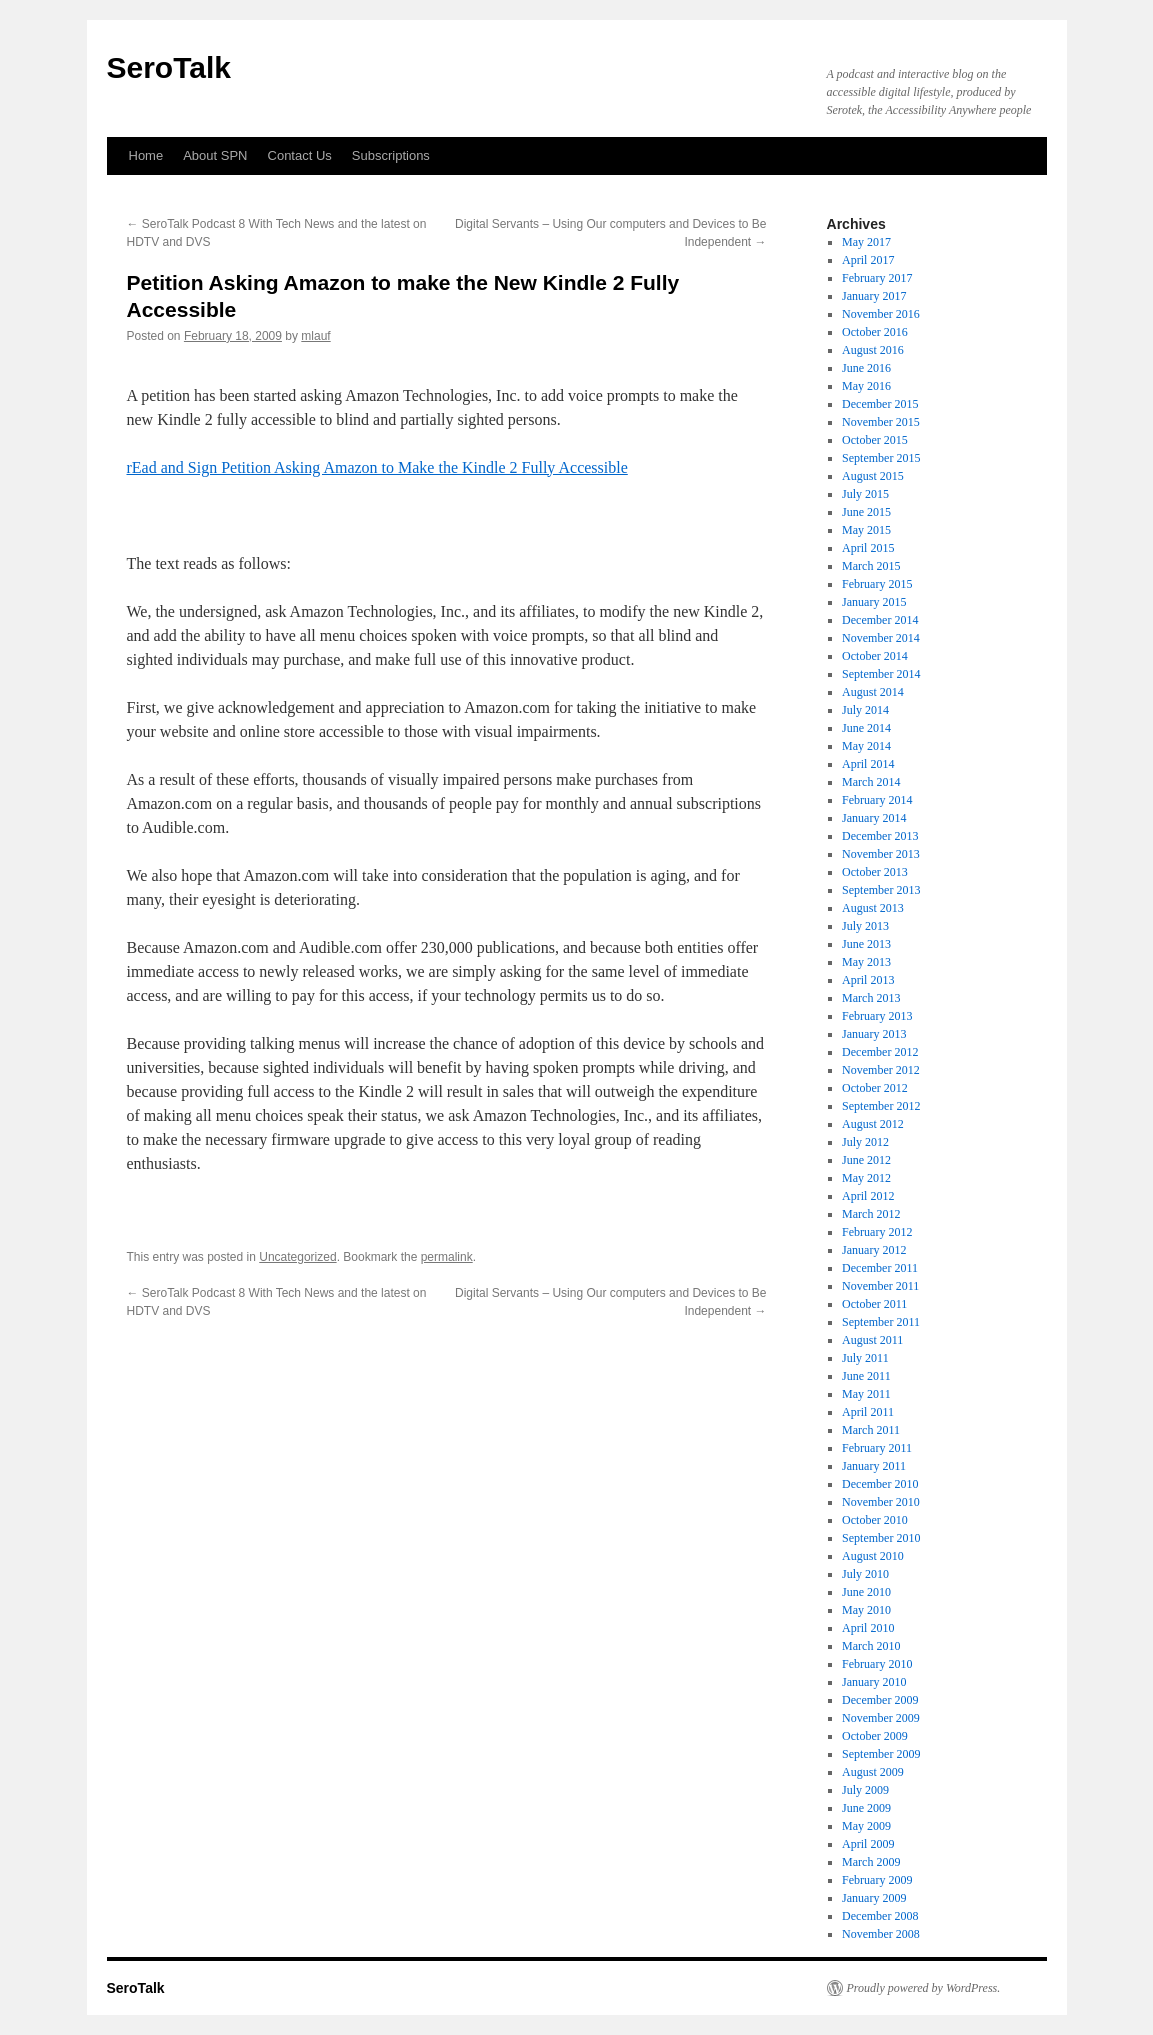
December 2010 (880, 1484)
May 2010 (866, 1610)
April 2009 (868, 1844)
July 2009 (865, 1790)
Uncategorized (297, 1257)
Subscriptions (391, 155)
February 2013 (877, 1016)
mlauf (315, 336)
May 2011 (866, 1394)
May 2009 (866, 1826)
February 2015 (877, 584)
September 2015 (881, 458)
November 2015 (881, 422)
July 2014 (865, 710)
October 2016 (875, 332)
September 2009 (881, 1754)
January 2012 (874, 1250)
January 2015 (874, 602)
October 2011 (874, 1304)
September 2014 (881, 674)
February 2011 (877, 1448)
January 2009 (874, 1898)
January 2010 (874, 1682)
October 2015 (875, 440)
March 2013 (871, 998)
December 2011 (880, 1268)
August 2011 (872, 1340)
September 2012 (881, 1106)
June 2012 (866, 1160)
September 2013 (881, 890)
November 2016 (881, 314)
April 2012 (868, 1196)
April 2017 (868, 260)
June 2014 (866, 728)
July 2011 (865, 1358)
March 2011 (871, 1430)
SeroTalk (169, 67)
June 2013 (866, 944)
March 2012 (871, 1214)
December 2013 (880, 836)
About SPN (215, 155)
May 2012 (866, 1178)
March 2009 (871, 1862)
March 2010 (871, 1646)
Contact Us (300, 155)
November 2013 (881, 854)
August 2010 (873, 1556)
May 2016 (866, 386)
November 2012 (881, 1070)
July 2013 (865, 926)
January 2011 (874, 1466)
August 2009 (873, 1772)
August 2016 (873, 350)
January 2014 (874, 818)
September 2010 (881, 1538)
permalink (447, 1257)
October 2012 (875, 1088)
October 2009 (875, 1736)
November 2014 (881, 638)
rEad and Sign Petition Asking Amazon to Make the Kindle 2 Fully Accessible (377, 467)
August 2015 (873, 476)
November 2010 (881, 1502)
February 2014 (877, 800)
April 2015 (868, 548)
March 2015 (871, 566)
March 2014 (871, 782)
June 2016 (866, 368)
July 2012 (865, 1142)
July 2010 (865, 1574)
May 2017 (866, 242)
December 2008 (880, 1916)
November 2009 (881, 1718)
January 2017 (874, 296)
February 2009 (877, 1880)
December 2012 (880, 1052)
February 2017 (877, 278)
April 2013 (868, 980)
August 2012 (873, 1124)
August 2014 (873, 692)
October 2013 (875, 872)
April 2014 (868, 764)
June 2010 (866, 1592)
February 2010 (877, 1664)
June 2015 (866, 512)
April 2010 (868, 1628)
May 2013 (866, 962)
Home (146, 155)
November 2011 (880, 1286)
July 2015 (865, 494)
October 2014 (875, 656)
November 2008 (881, 1934)
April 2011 (868, 1412)
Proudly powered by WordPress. (924, 1988)
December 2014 (880, 620)
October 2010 (875, 1520)
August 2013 (873, 908)
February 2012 (877, 1232)
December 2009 (880, 1700)
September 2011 (881, 1322)
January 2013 (874, 1034)
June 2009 (866, 1808)
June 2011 (866, 1376)
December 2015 (880, 404)
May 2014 (866, 746)
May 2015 (866, 530)
